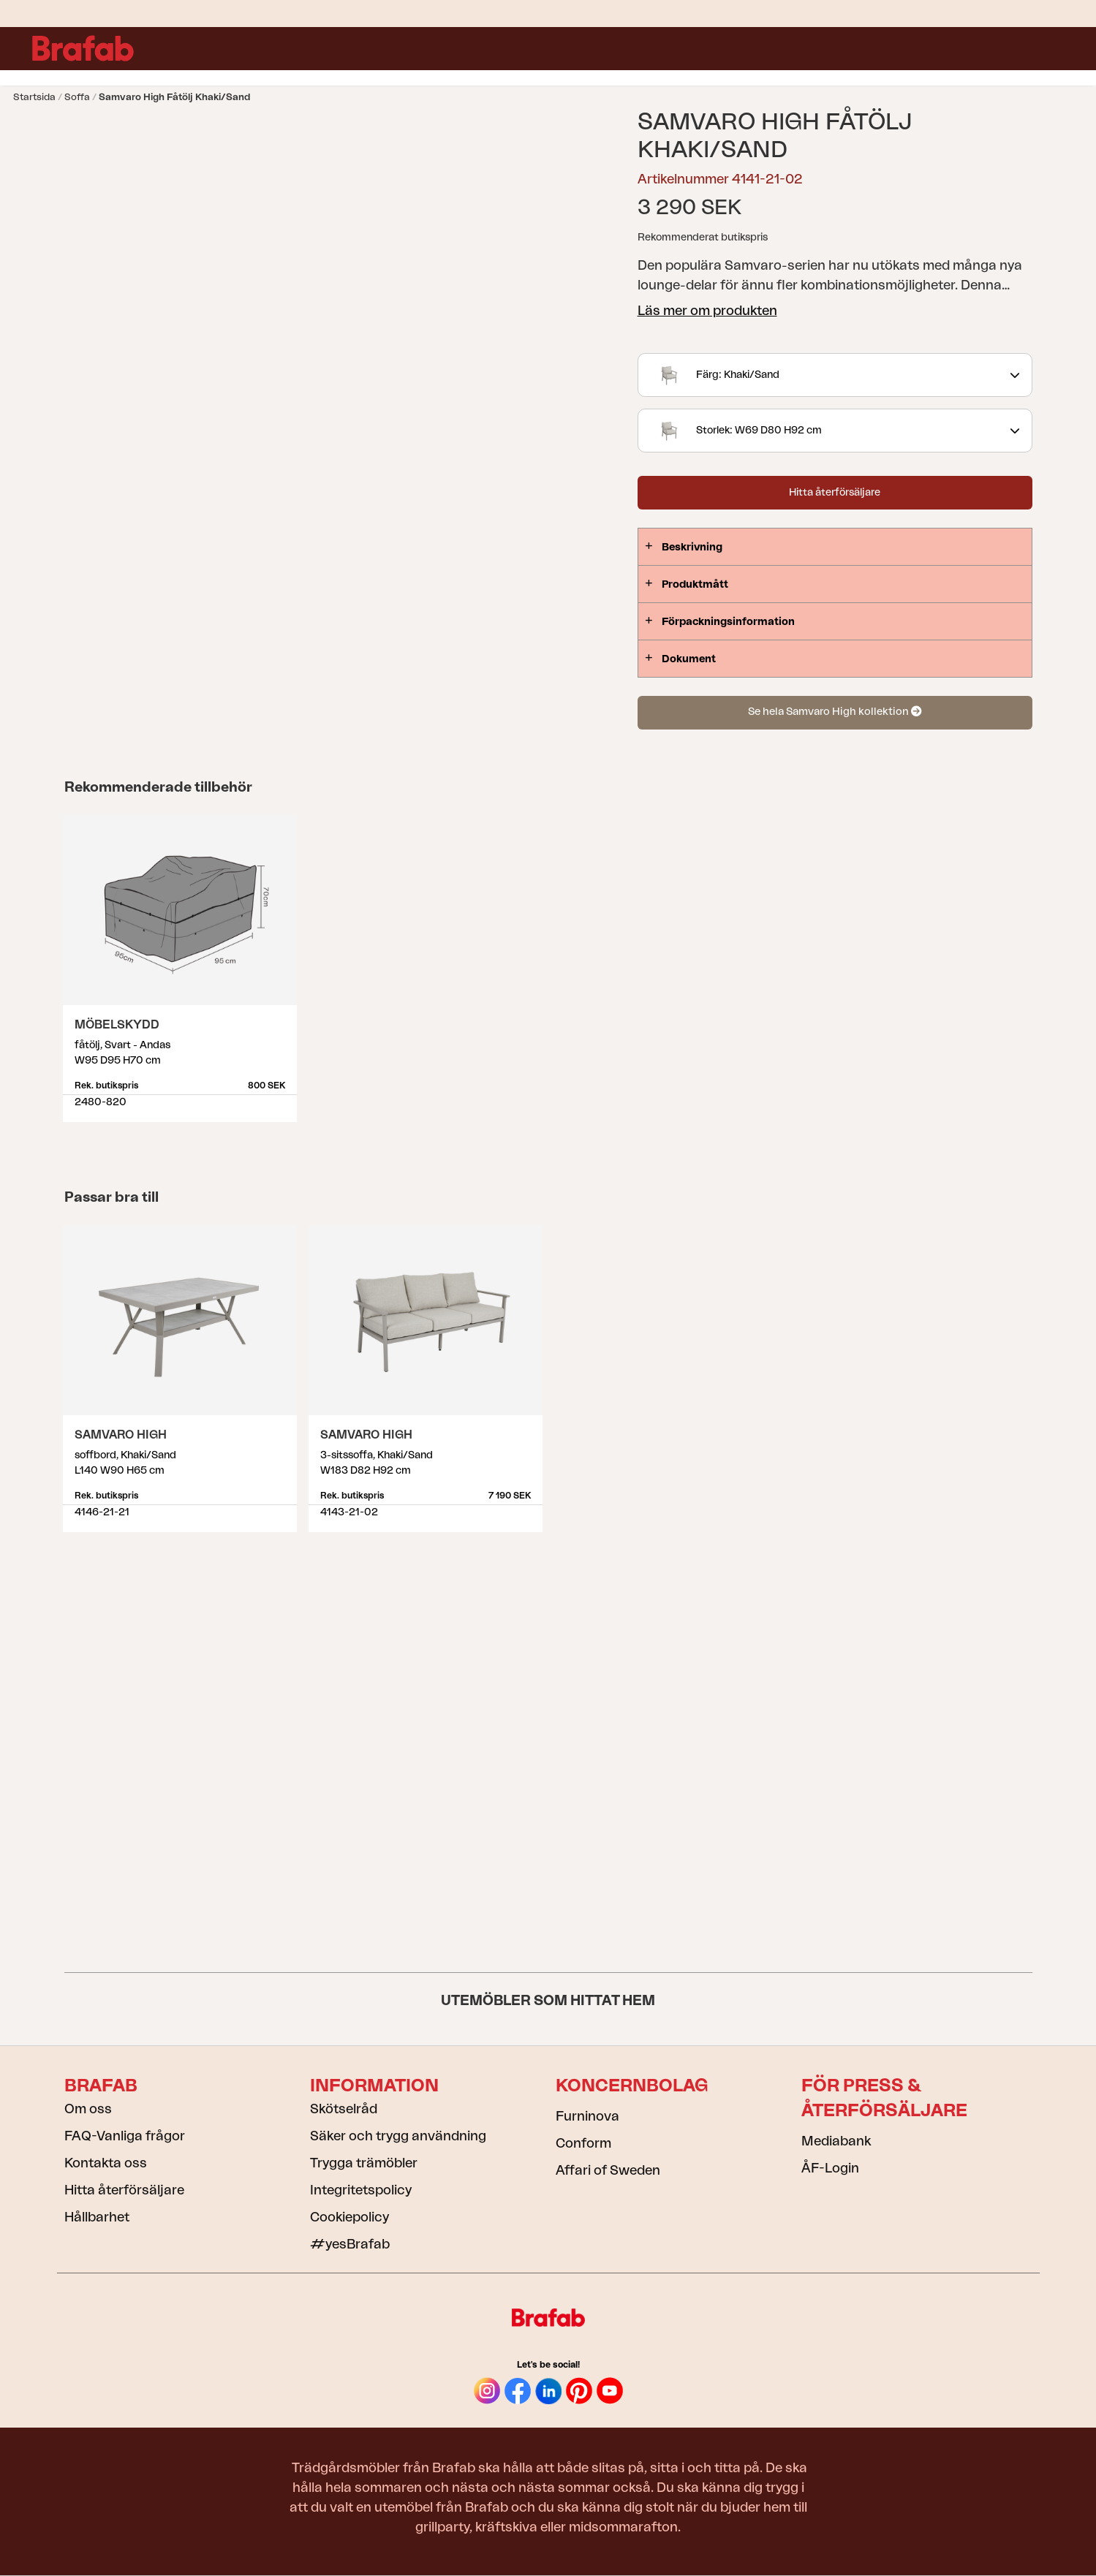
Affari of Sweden (608, 2170)
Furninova (587, 2116)
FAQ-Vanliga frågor (124, 2136)
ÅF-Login (830, 2168)
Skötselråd (343, 2108)
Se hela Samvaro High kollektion (834, 711)
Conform (583, 2143)
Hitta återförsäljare (834, 493)
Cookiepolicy (349, 2217)
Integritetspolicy (361, 2190)
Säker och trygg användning (398, 2136)
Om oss (88, 2108)
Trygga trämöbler (363, 2163)
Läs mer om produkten (707, 310)
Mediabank (836, 2141)
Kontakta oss (105, 2163)
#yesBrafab (350, 2244)
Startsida (34, 97)
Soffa (77, 97)
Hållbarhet (96, 2217)
